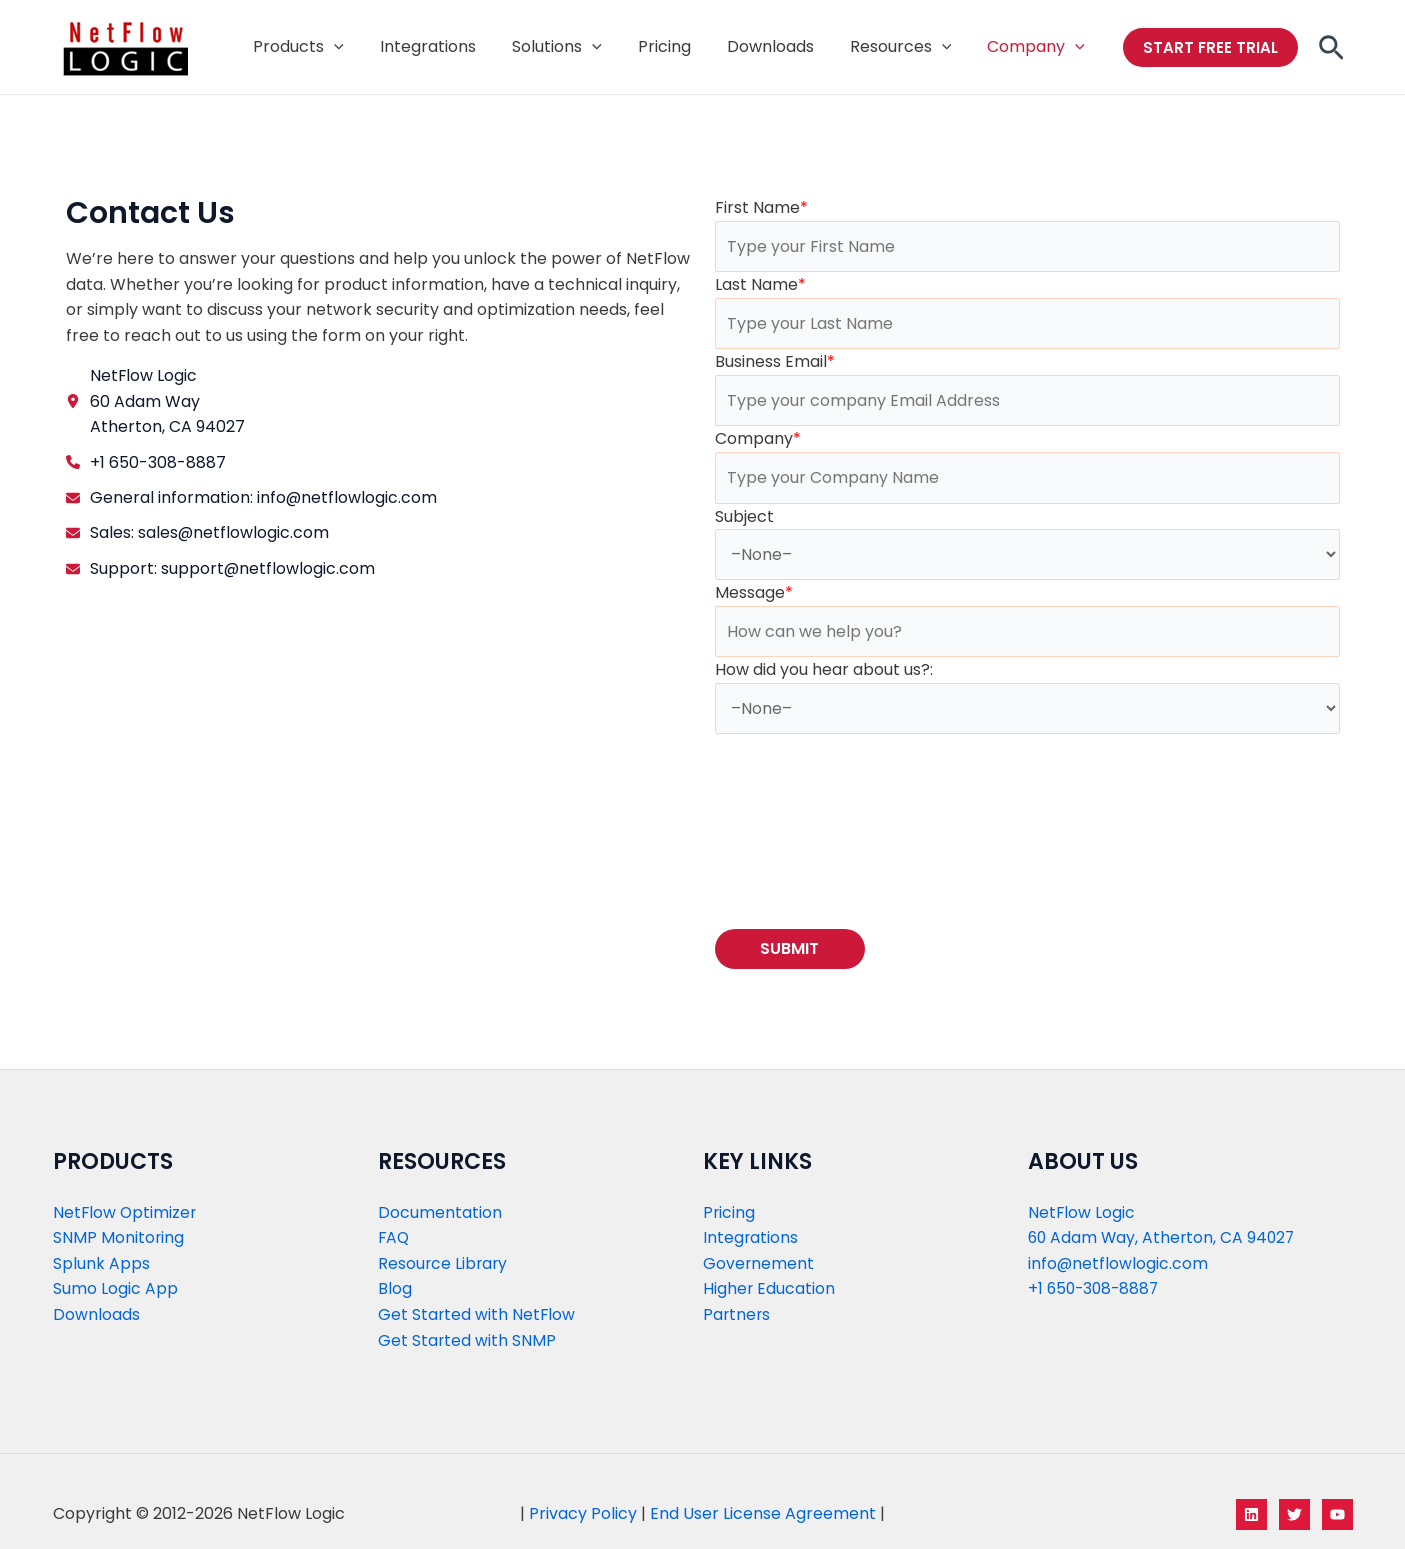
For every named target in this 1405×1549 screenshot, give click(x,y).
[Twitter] (1294, 1514)
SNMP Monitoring (119, 1238)
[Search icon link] (1331, 53)
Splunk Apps (101, 1263)
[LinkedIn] (1251, 1514)
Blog (395, 1289)
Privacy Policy (583, 1514)
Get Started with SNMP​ (467, 1340)
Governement (759, 1263)
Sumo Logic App (115, 1289)
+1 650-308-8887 (1096, 1289)
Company (758, 439)
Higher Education (769, 1289)
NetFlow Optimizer (126, 1212)
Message (754, 592)
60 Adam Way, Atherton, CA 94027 (1164, 1238)
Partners (737, 1314)
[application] (360, 47)
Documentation (440, 1212)
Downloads (96, 1314)
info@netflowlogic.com (1118, 1263)
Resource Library (444, 1263)
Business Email (775, 361)
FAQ (394, 1238)
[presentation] (867, 824)
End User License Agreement (763, 1514)
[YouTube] (1337, 1514)
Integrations (751, 1238)
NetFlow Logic (1082, 1212)
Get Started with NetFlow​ (477, 1314)
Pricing (729, 1212)
